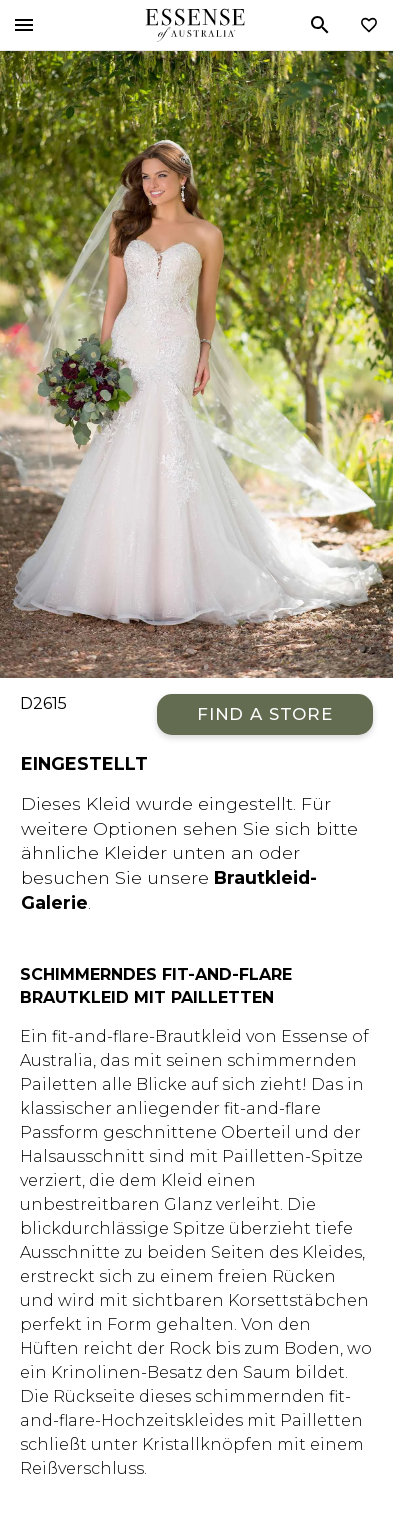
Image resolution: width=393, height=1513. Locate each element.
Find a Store (265, 714)
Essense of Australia (194, 25)
